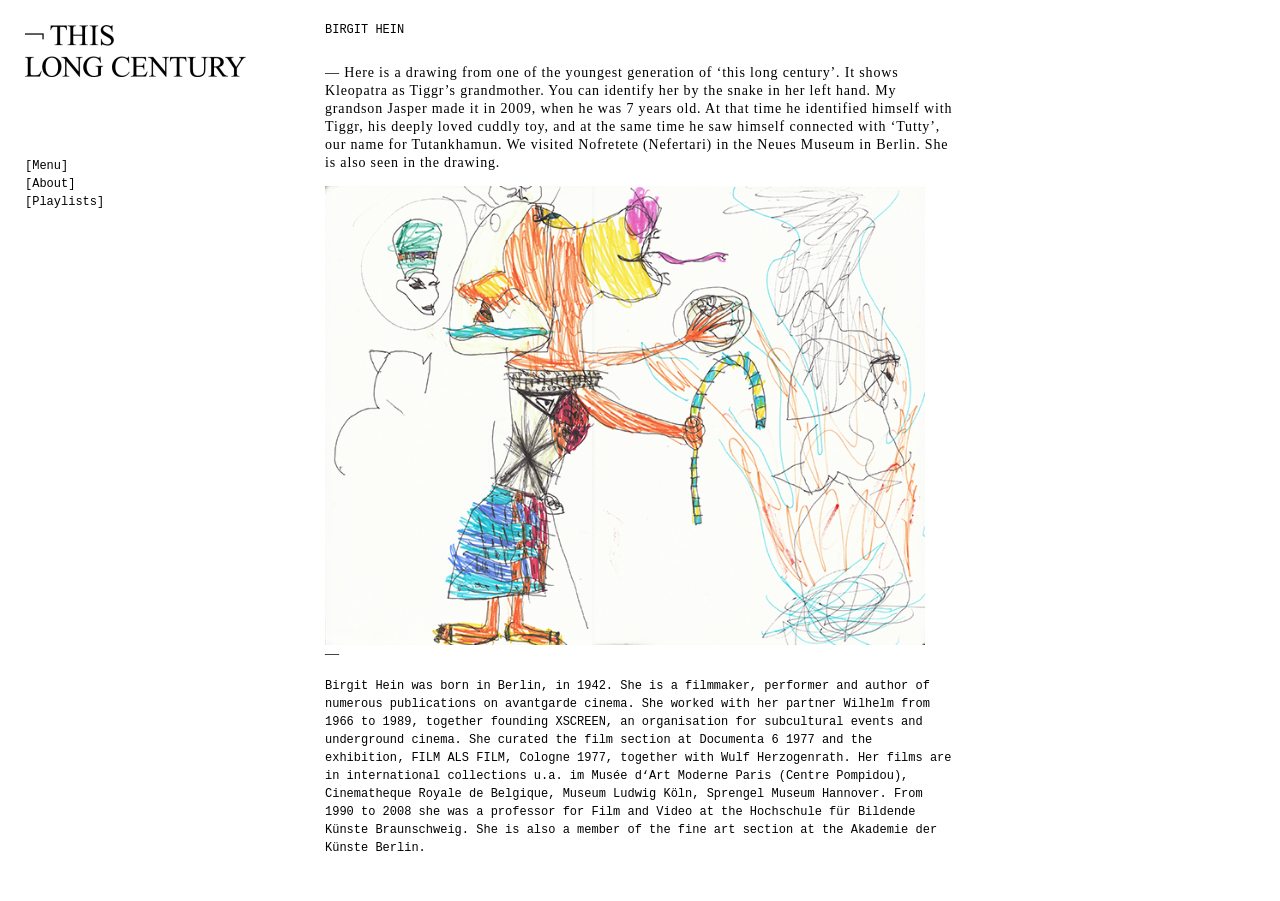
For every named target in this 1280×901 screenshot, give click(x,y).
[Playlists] (64, 202)
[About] (50, 184)
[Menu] (46, 166)
